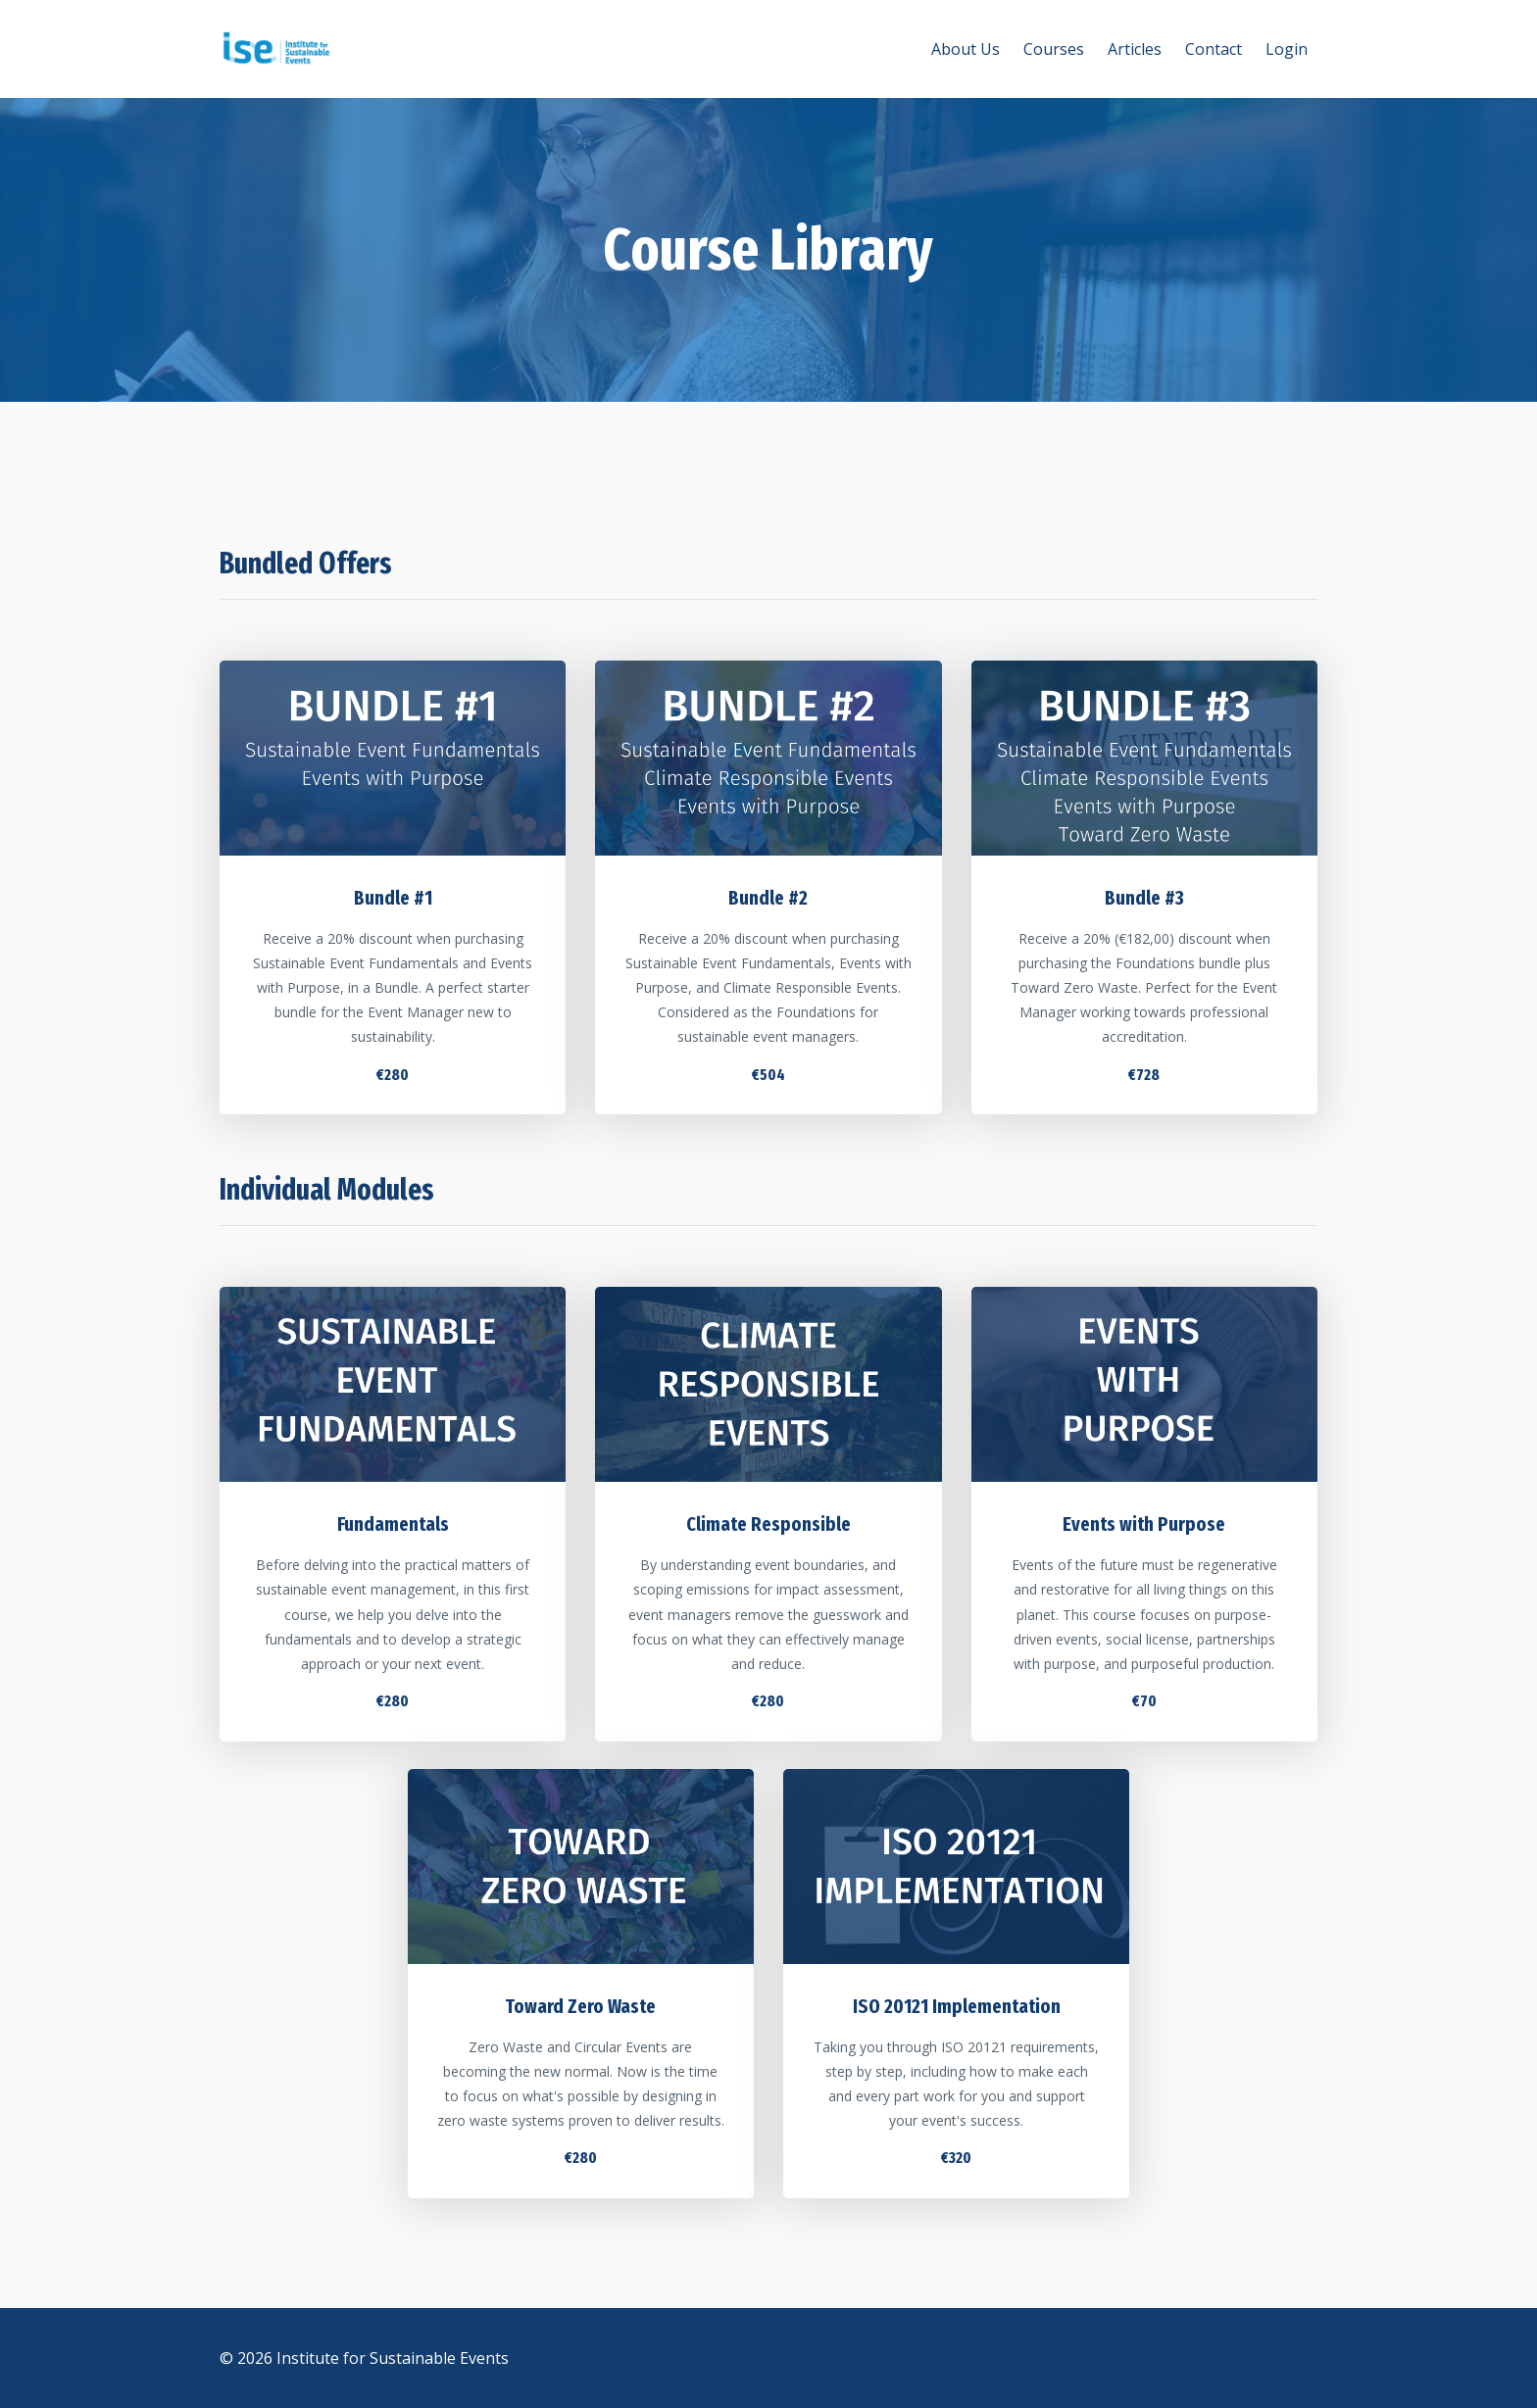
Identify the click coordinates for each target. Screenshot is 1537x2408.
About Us (965, 49)
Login (1286, 49)
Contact (1213, 49)
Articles (1135, 49)
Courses (1053, 49)
